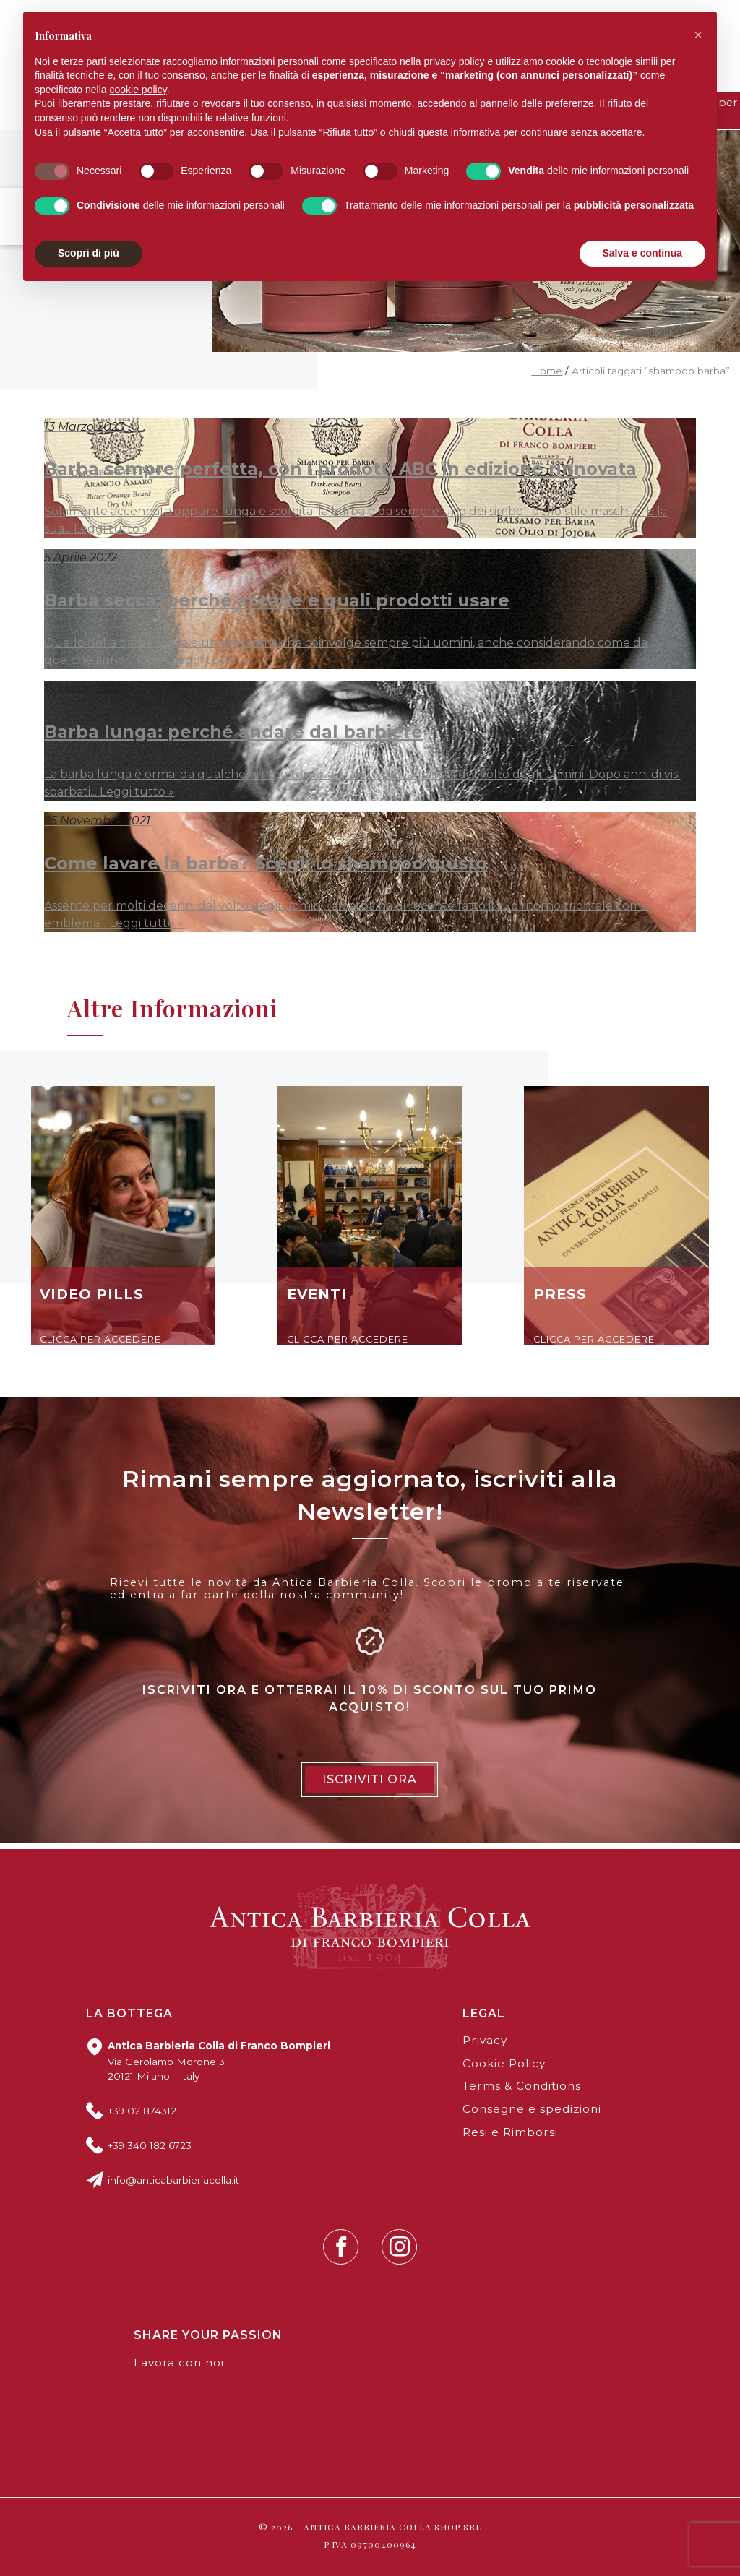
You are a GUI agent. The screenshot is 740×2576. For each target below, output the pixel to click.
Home (546, 370)
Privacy (484, 2040)
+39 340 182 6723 (150, 2145)
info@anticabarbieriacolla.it (173, 2180)
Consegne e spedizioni (531, 2109)
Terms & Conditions (521, 2086)
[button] (698, 34)
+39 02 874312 (142, 2110)
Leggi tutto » (111, 528)
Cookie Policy (504, 2063)
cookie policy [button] (138, 89)
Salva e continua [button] (642, 253)
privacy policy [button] (454, 61)
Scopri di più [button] (88, 253)
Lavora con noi (179, 2362)
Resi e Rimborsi (510, 2132)
